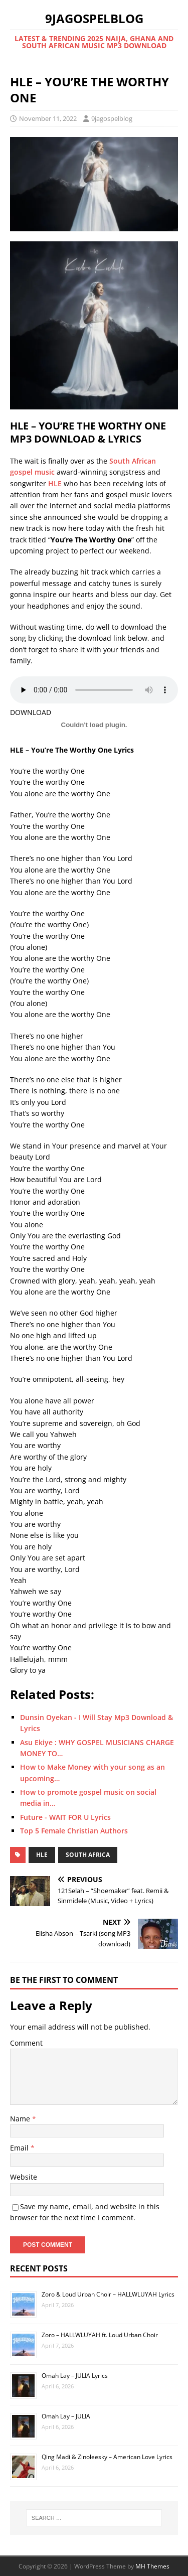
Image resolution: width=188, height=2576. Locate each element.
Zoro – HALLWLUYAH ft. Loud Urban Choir (100, 2335)
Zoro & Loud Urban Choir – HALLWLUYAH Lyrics (108, 2294)
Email (20, 2148)
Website (23, 2177)
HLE (55, 483)
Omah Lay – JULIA (66, 2416)
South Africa (88, 1854)
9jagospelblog (111, 118)
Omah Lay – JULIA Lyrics (75, 2375)
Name (21, 2118)
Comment (26, 2043)
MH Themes (152, 2566)
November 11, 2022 (48, 118)
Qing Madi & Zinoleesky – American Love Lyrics (107, 2457)
